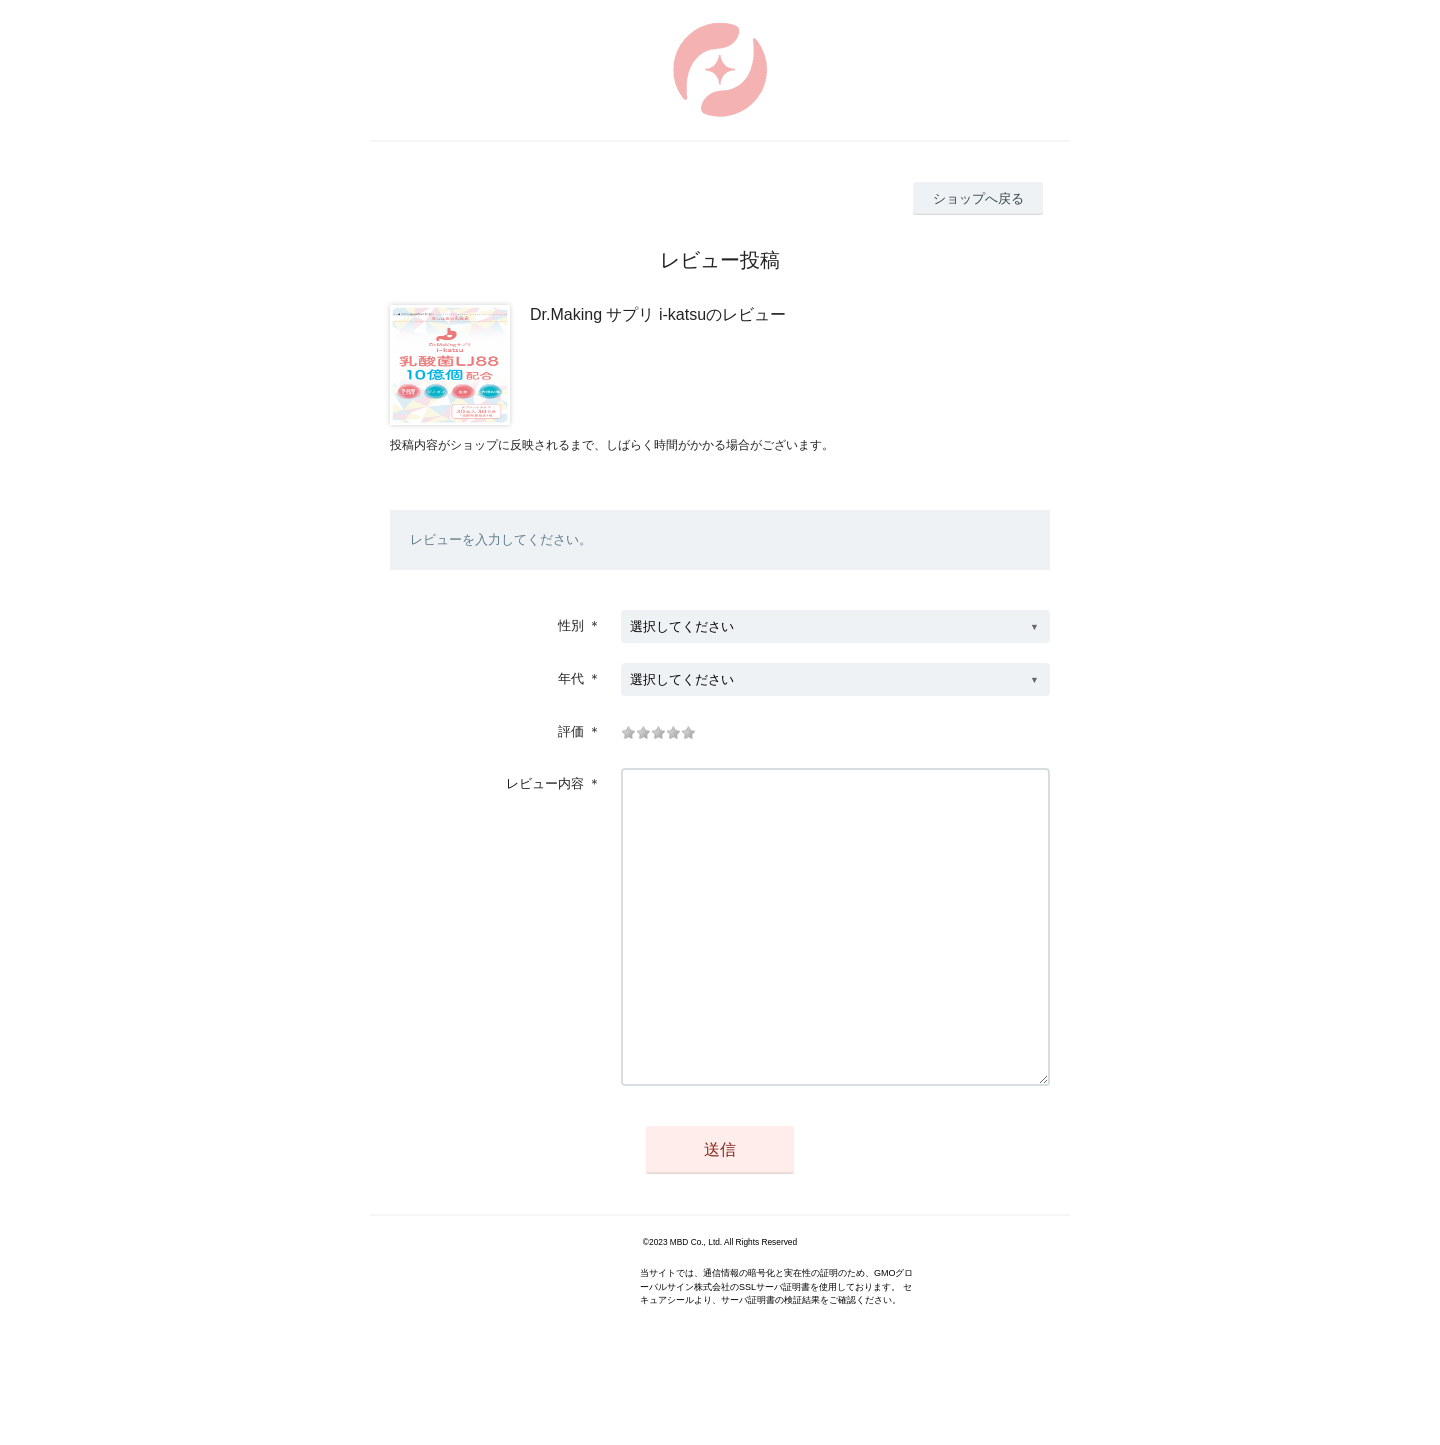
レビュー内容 (545, 783)
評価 (571, 731)
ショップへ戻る (978, 198)
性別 (571, 625)
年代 (571, 678)
